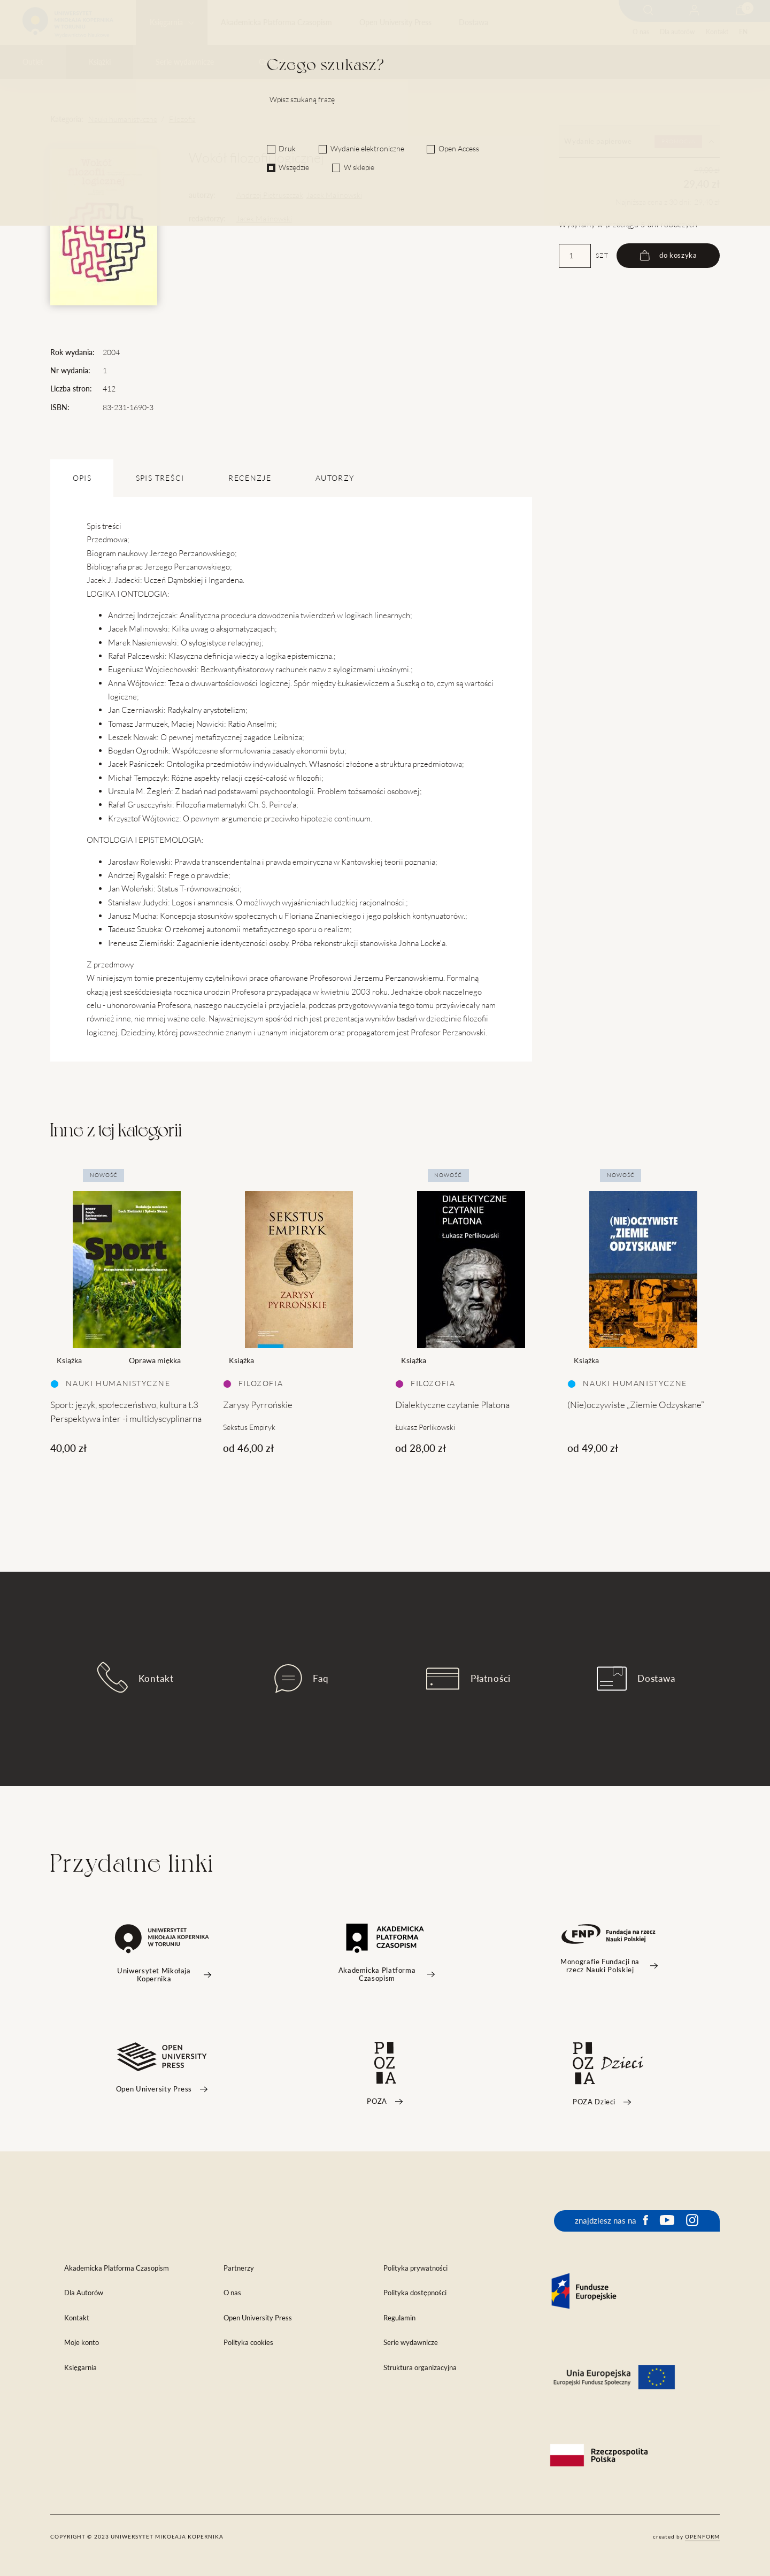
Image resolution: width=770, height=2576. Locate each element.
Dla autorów (677, 32)
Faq (301, 1678)
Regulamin (399, 2318)
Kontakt (717, 32)
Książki (100, 62)
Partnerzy (239, 2268)
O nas (641, 32)
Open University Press (395, 22)
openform (702, 2536)
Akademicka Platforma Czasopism (276, 22)
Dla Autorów (83, 2293)
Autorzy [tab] (334, 478)
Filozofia (182, 119)
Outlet (32, 62)
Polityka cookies (248, 2343)
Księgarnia (166, 22)
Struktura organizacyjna (420, 2368)
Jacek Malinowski (334, 195)
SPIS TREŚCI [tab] (160, 478)
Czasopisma (278, 62)
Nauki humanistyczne (122, 119)
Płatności (468, 1678)
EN (743, 32)
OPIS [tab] (82, 478)
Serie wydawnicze (185, 62)
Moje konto (81, 2343)
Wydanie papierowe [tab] (639, 141)
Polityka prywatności (415, 2268)
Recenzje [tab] (249, 478)
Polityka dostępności (414, 2293)
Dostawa (473, 22)
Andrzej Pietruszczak (269, 195)
